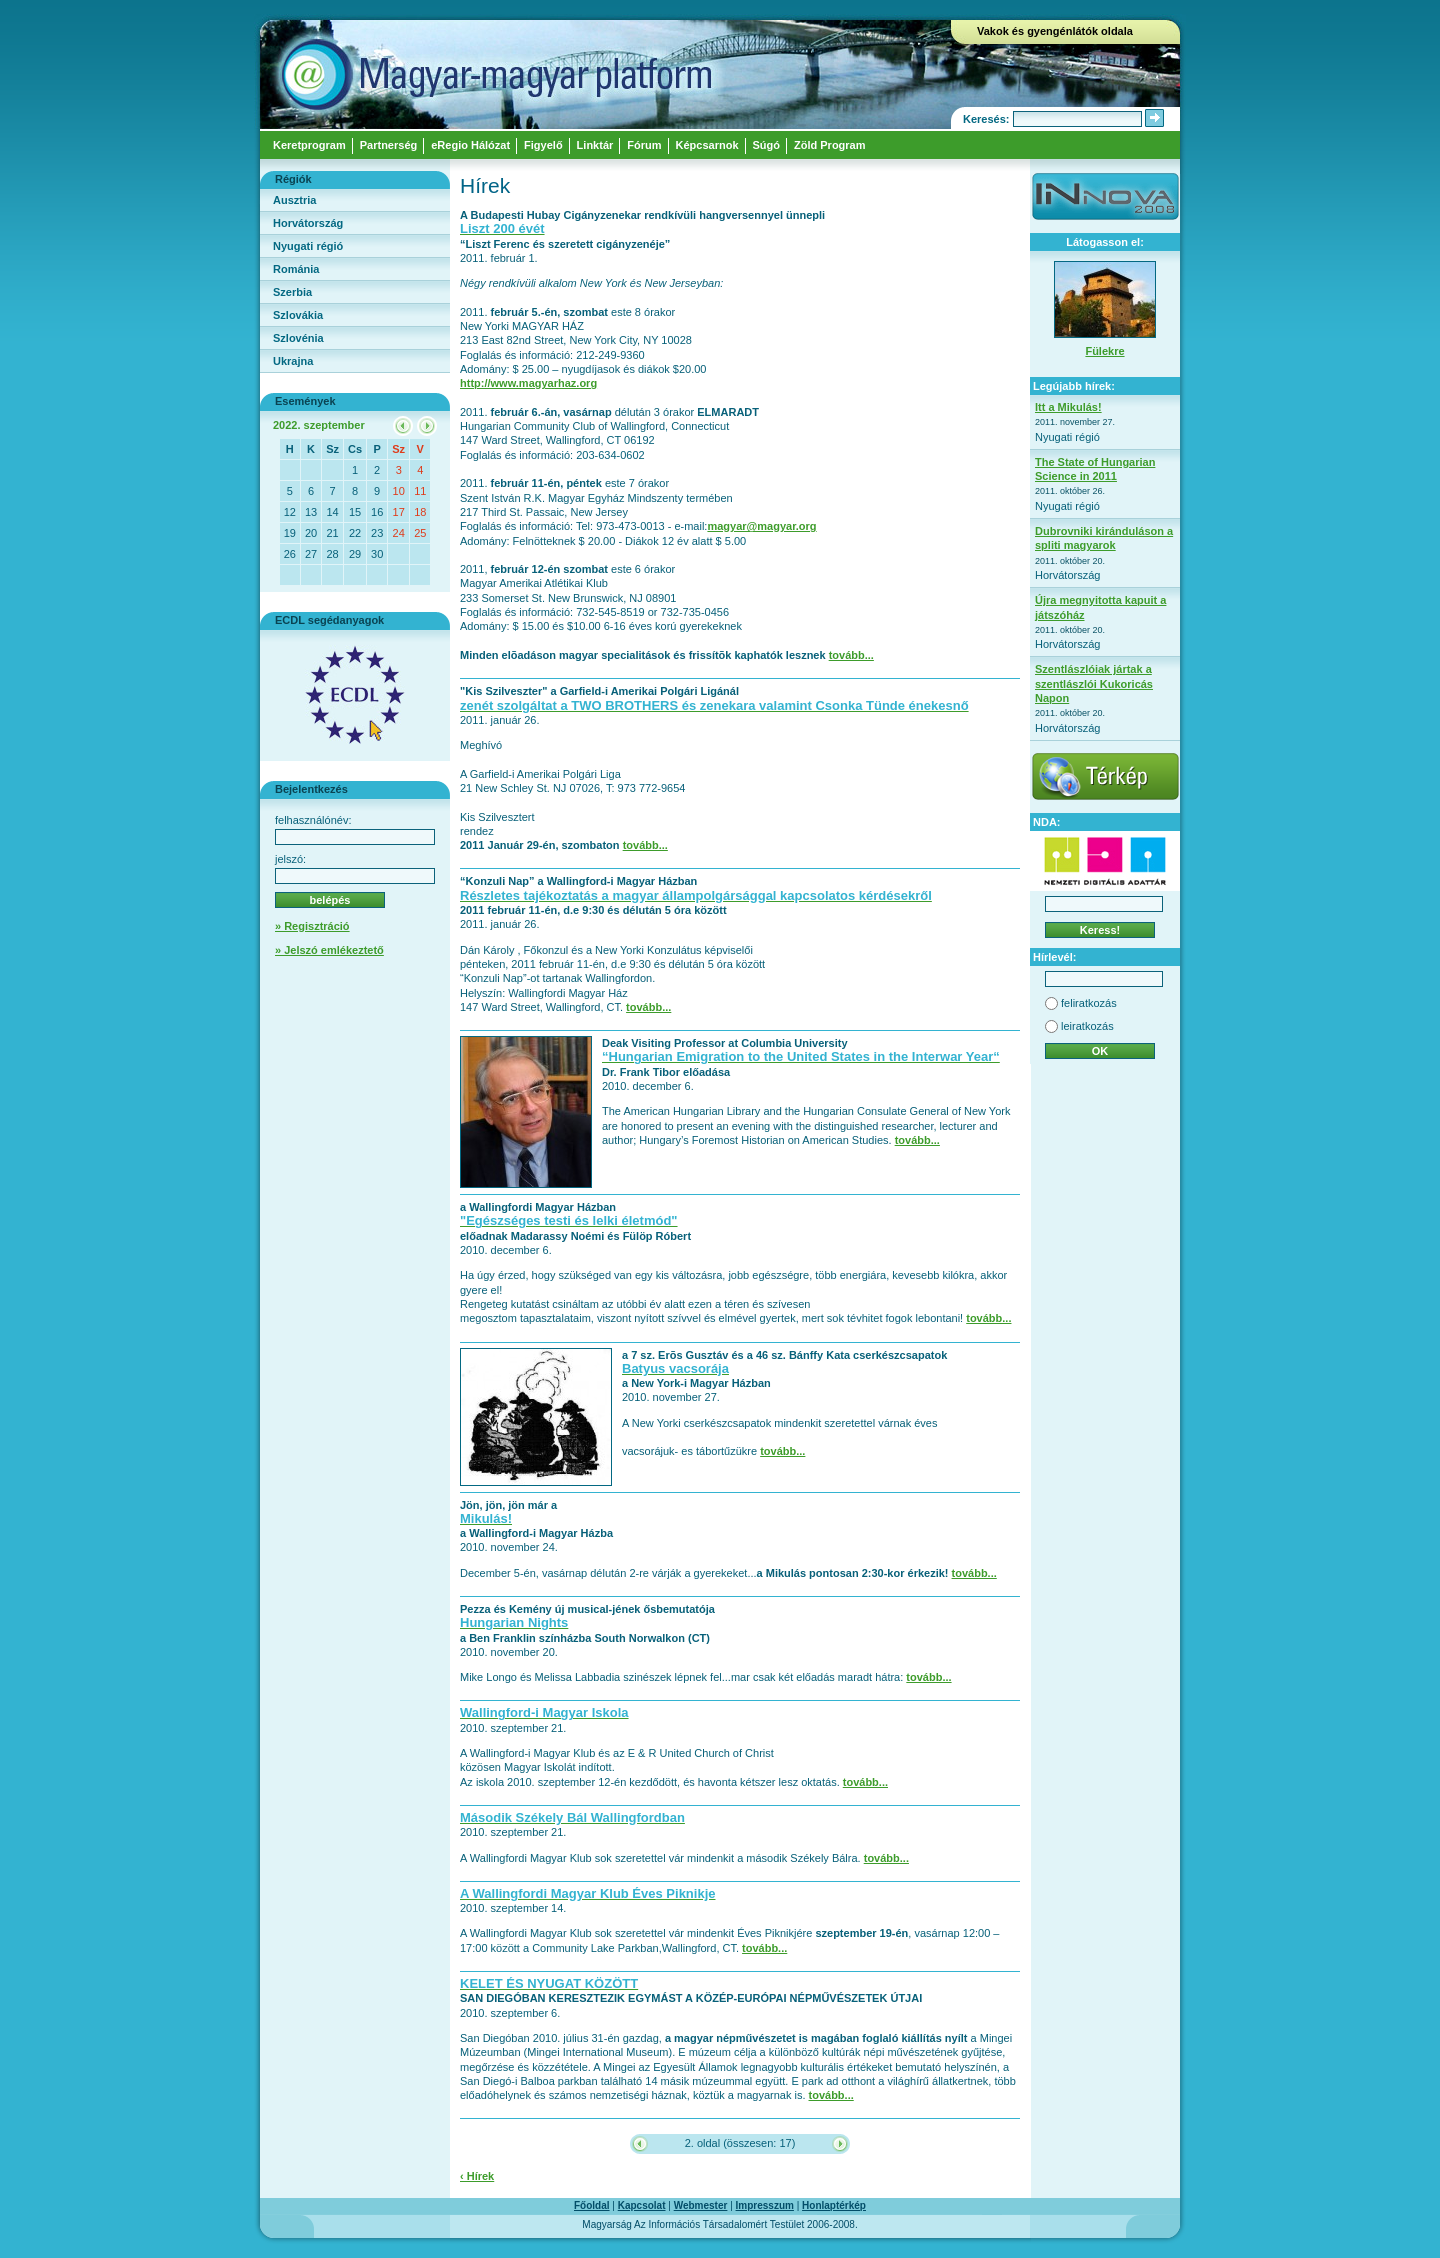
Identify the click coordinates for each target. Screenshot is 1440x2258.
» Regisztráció (312, 926)
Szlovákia (298, 315)
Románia (296, 269)
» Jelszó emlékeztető (329, 950)
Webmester (701, 2205)
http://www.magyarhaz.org (528, 383)
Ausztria (294, 200)
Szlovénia (298, 338)
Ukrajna (293, 361)
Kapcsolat (642, 2205)
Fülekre (1104, 351)
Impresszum (765, 2205)
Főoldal (592, 2205)
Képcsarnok (707, 145)
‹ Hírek (477, 2176)
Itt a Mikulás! (1068, 407)
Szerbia (292, 292)
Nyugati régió (308, 246)
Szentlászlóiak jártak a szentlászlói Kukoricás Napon (1094, 683)
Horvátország (308, 223)
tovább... (851, 655)
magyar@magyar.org (761, 526)
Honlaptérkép (834, 2205)
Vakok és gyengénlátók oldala (1055, 31)
